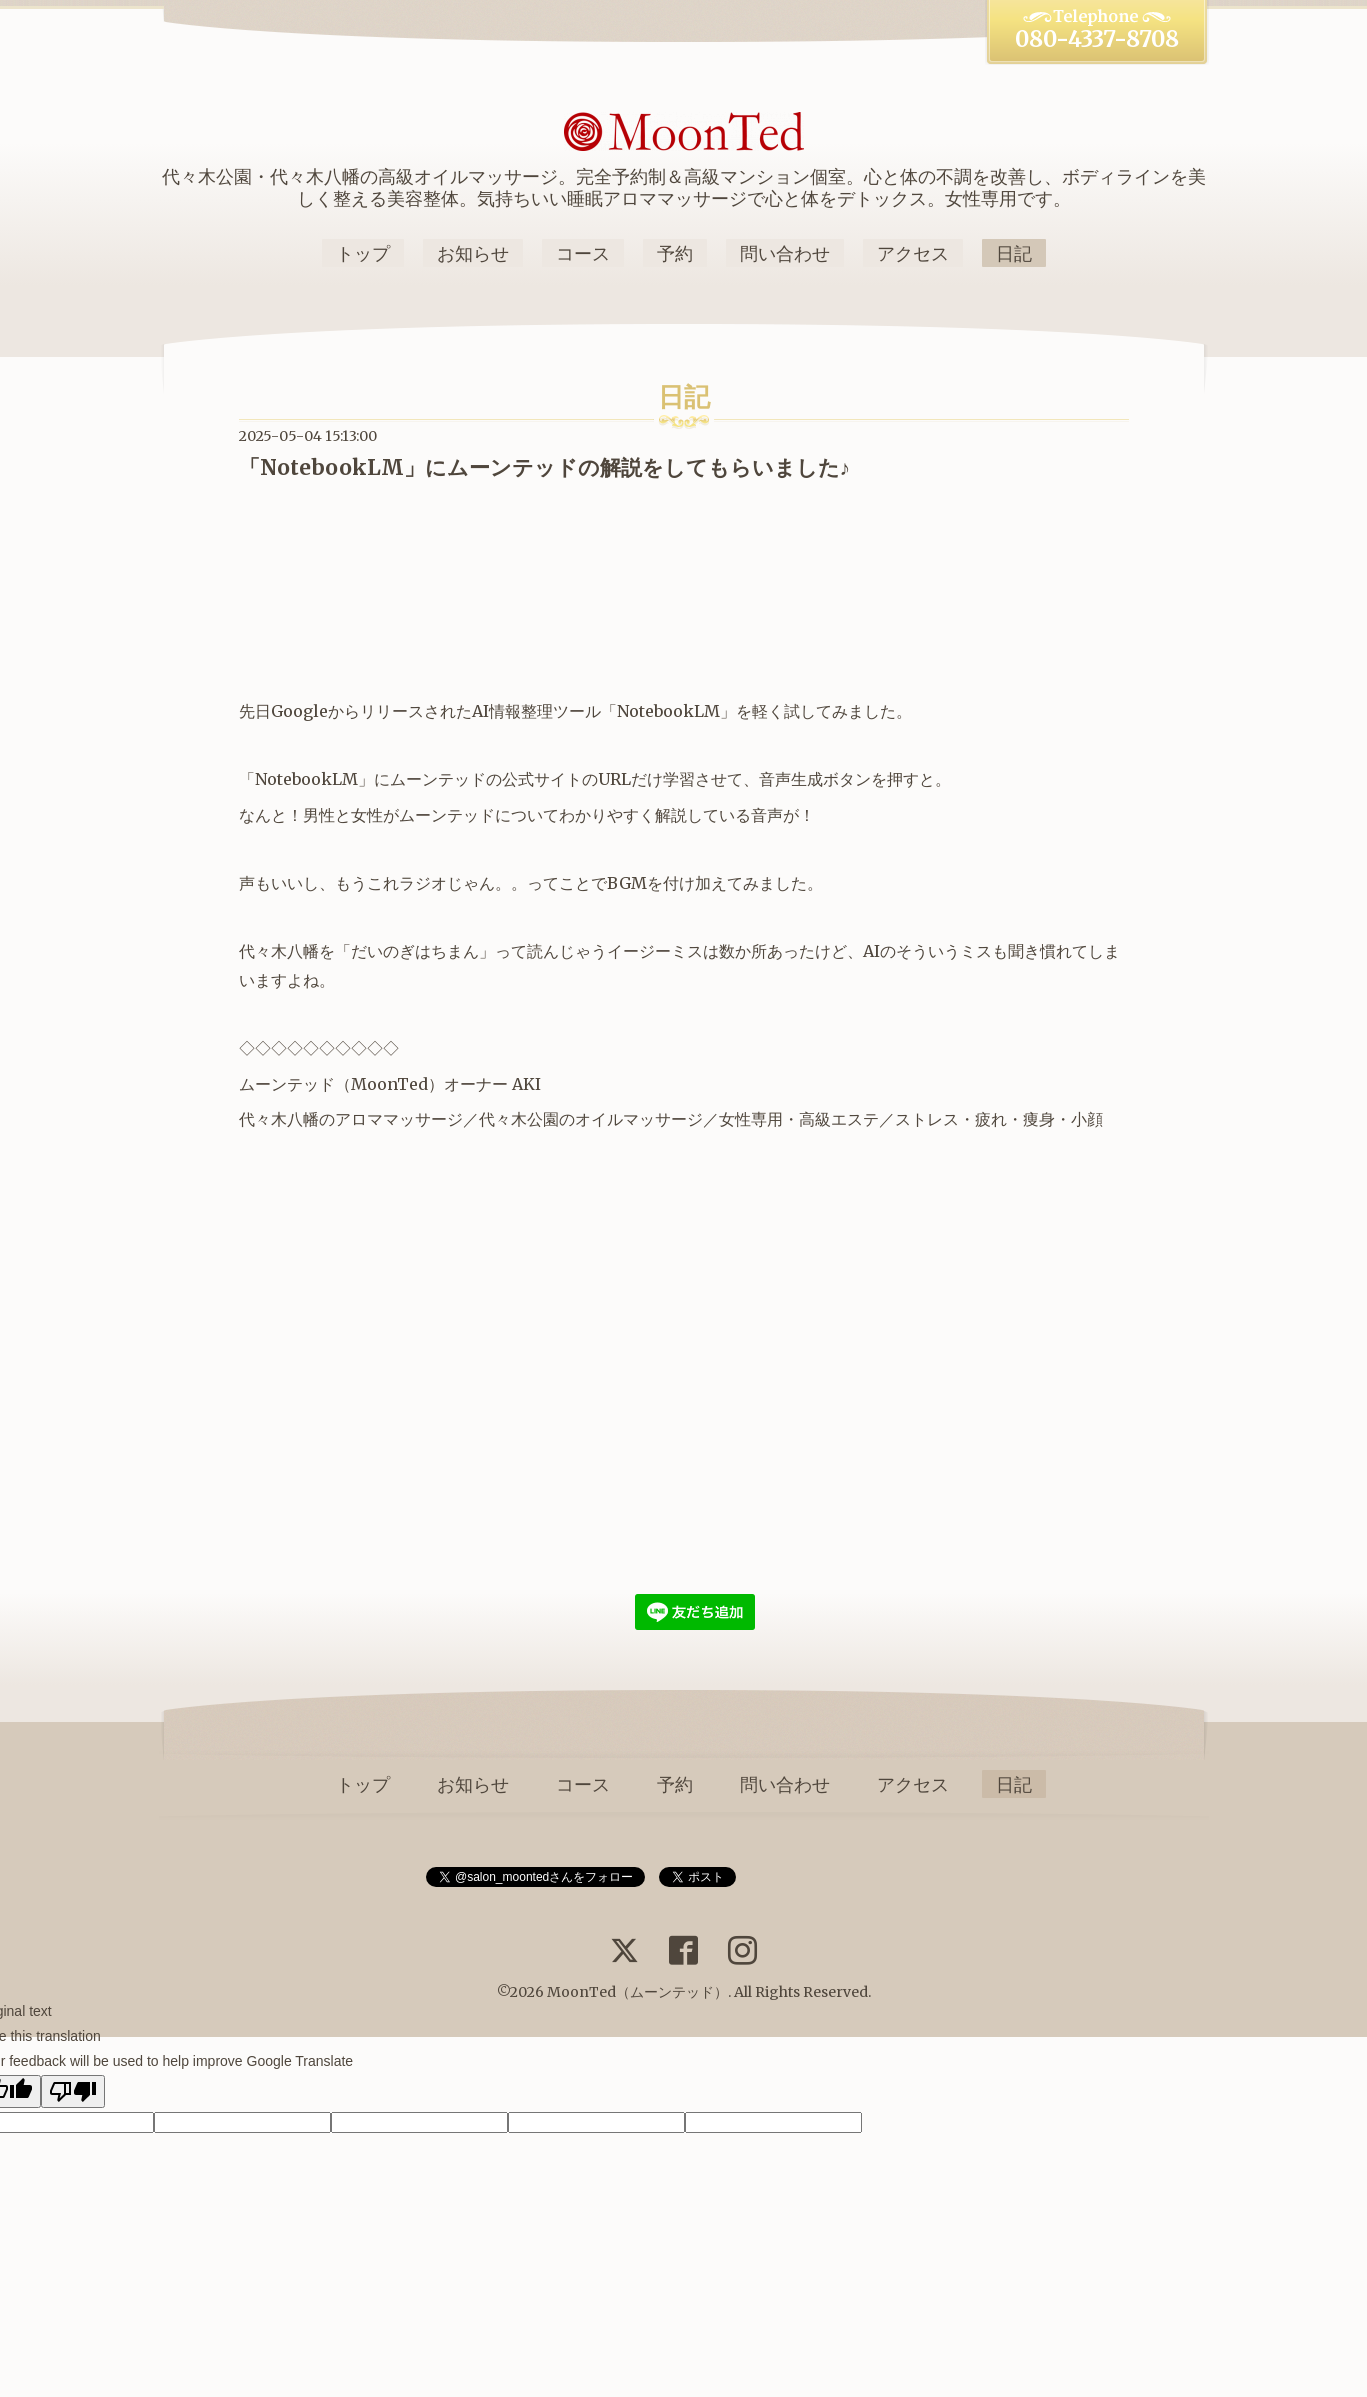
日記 (1014, 253)
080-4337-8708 (1097, 39)
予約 (675, 253)
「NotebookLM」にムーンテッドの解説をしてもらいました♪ (545, 467)
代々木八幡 (279, 1119)
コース (583, 253)
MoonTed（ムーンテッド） (637, 1992)
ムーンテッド (287, 1084)
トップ (363, 253)
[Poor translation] (73, 2091)
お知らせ (473, 253)
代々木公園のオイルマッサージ (591, 1119)
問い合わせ (785, 253)
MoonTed (389, 1084)
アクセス (913, 253)
